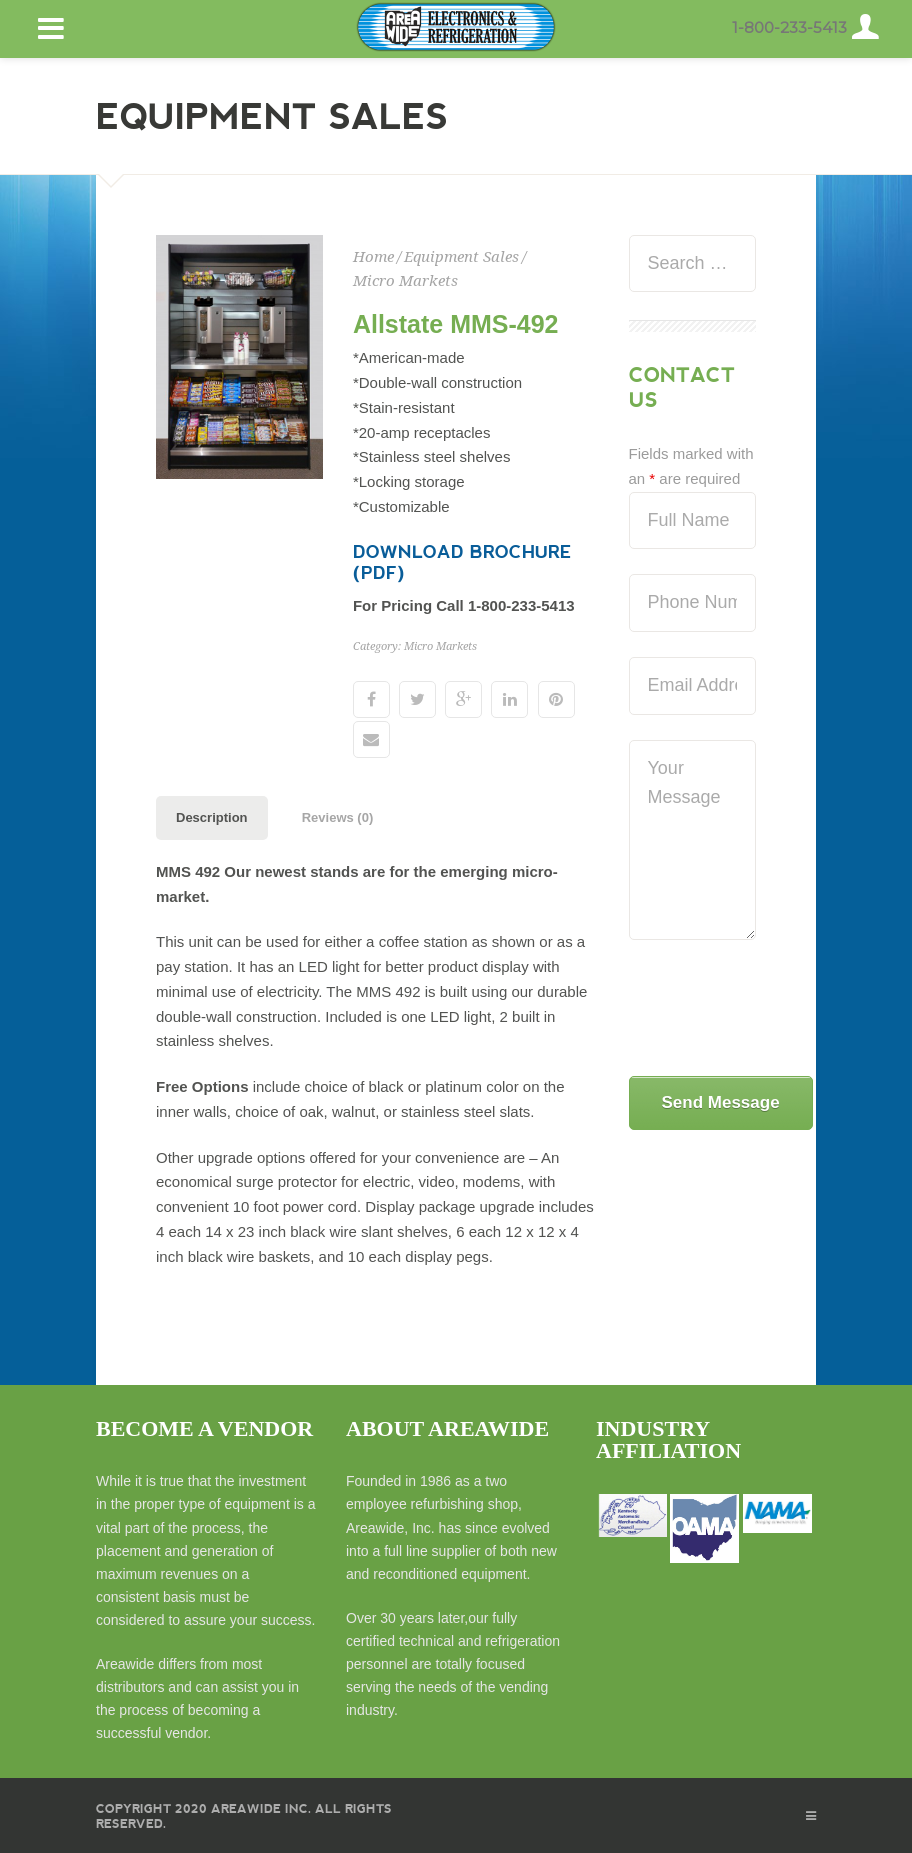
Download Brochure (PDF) (462, 561)
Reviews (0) (338, 817)
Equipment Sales (461, 257)
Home (373, 257)
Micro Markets (405, 281)
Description (212, 817)
